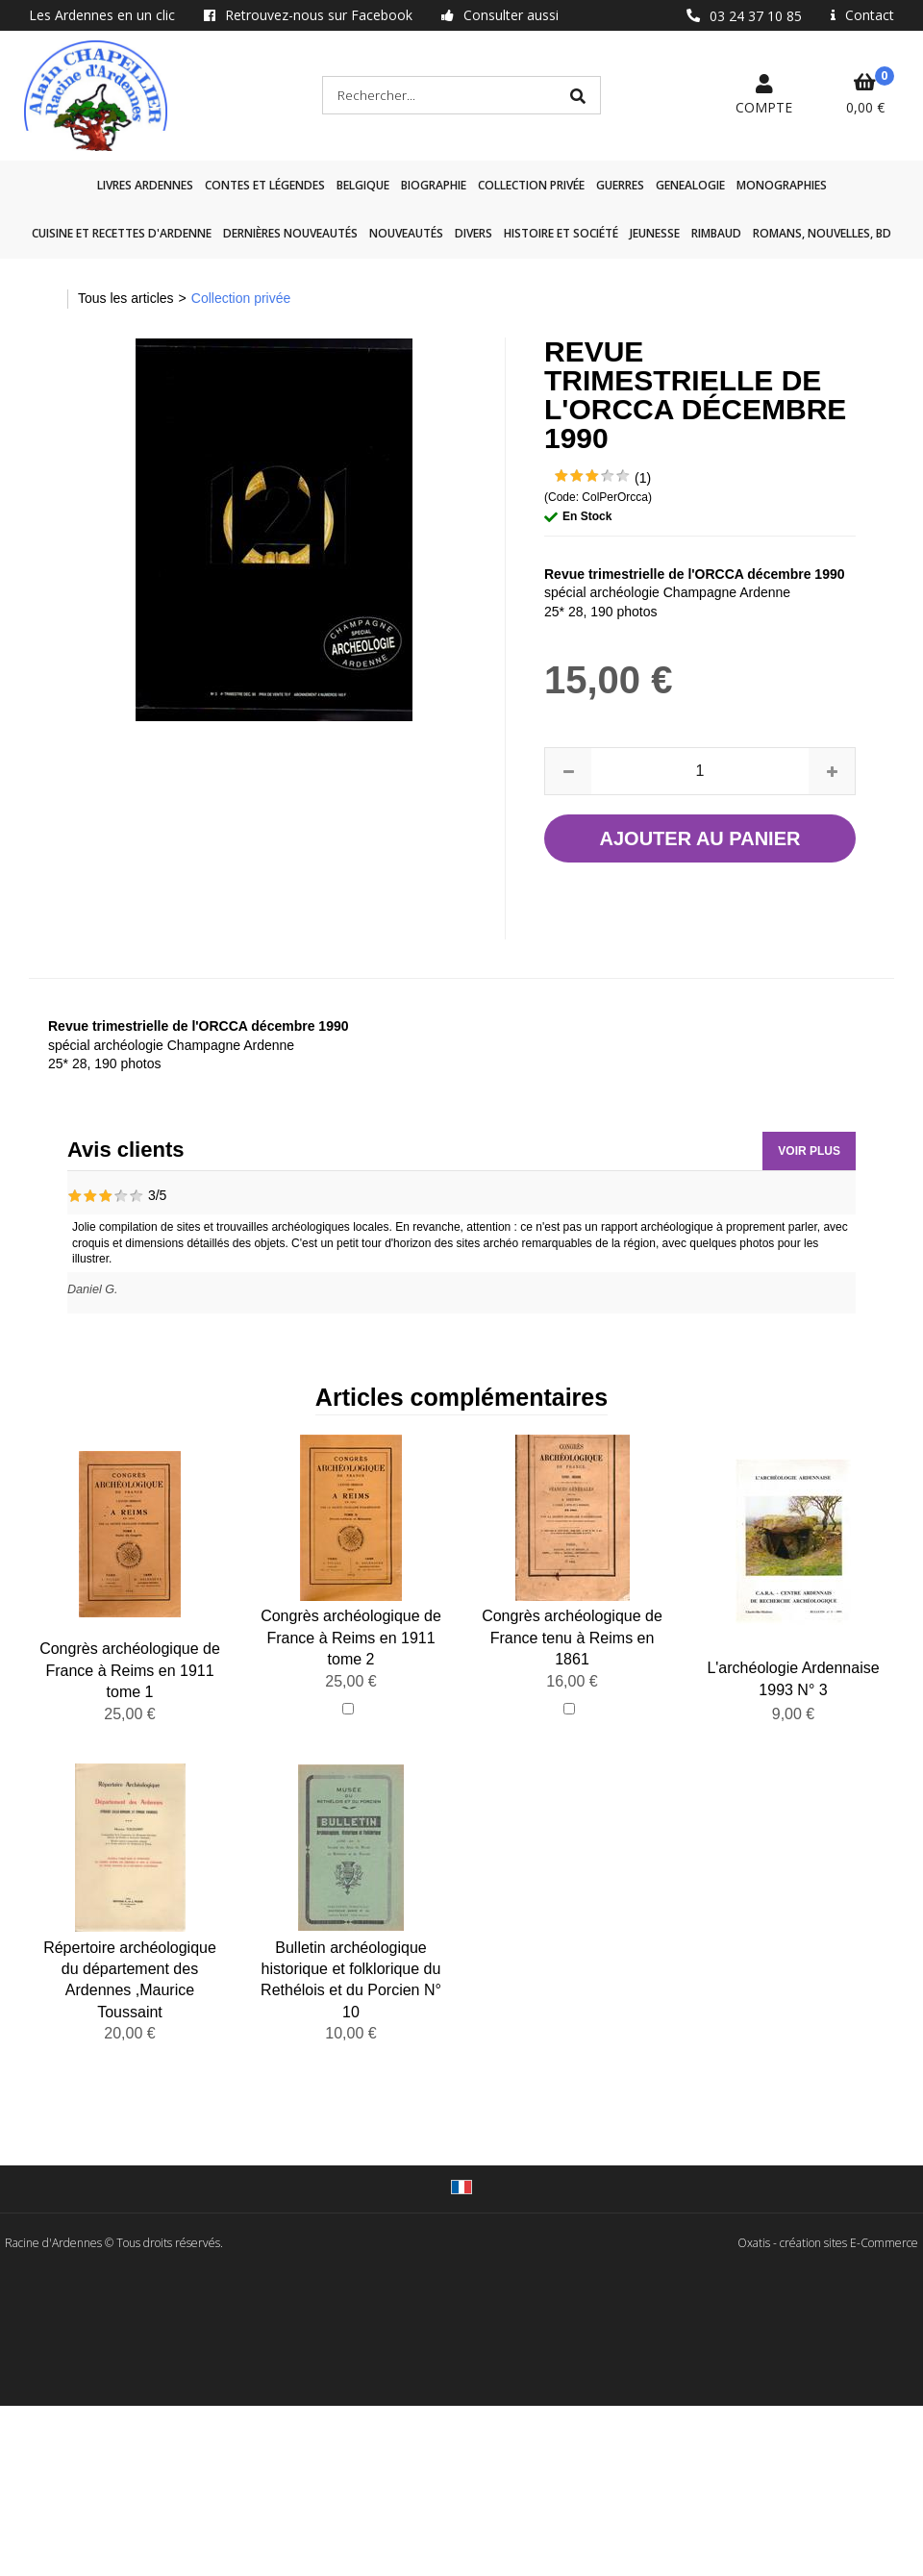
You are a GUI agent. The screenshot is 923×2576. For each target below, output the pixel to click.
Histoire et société (561, 233)
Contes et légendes (265, 185)
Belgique (363, 185)
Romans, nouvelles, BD (822, 233)
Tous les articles (126, 298)
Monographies (781, 185)
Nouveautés (406, 233)
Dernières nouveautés (290, 233)
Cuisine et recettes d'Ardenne (122, 233)
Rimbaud (716, 233)
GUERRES (620, 185)
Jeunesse (655, 233)
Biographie (433, 185)
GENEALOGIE (690, 185)
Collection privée (531, 185)
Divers (473, 233)
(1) (643, 478)
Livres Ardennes (145, 185)
